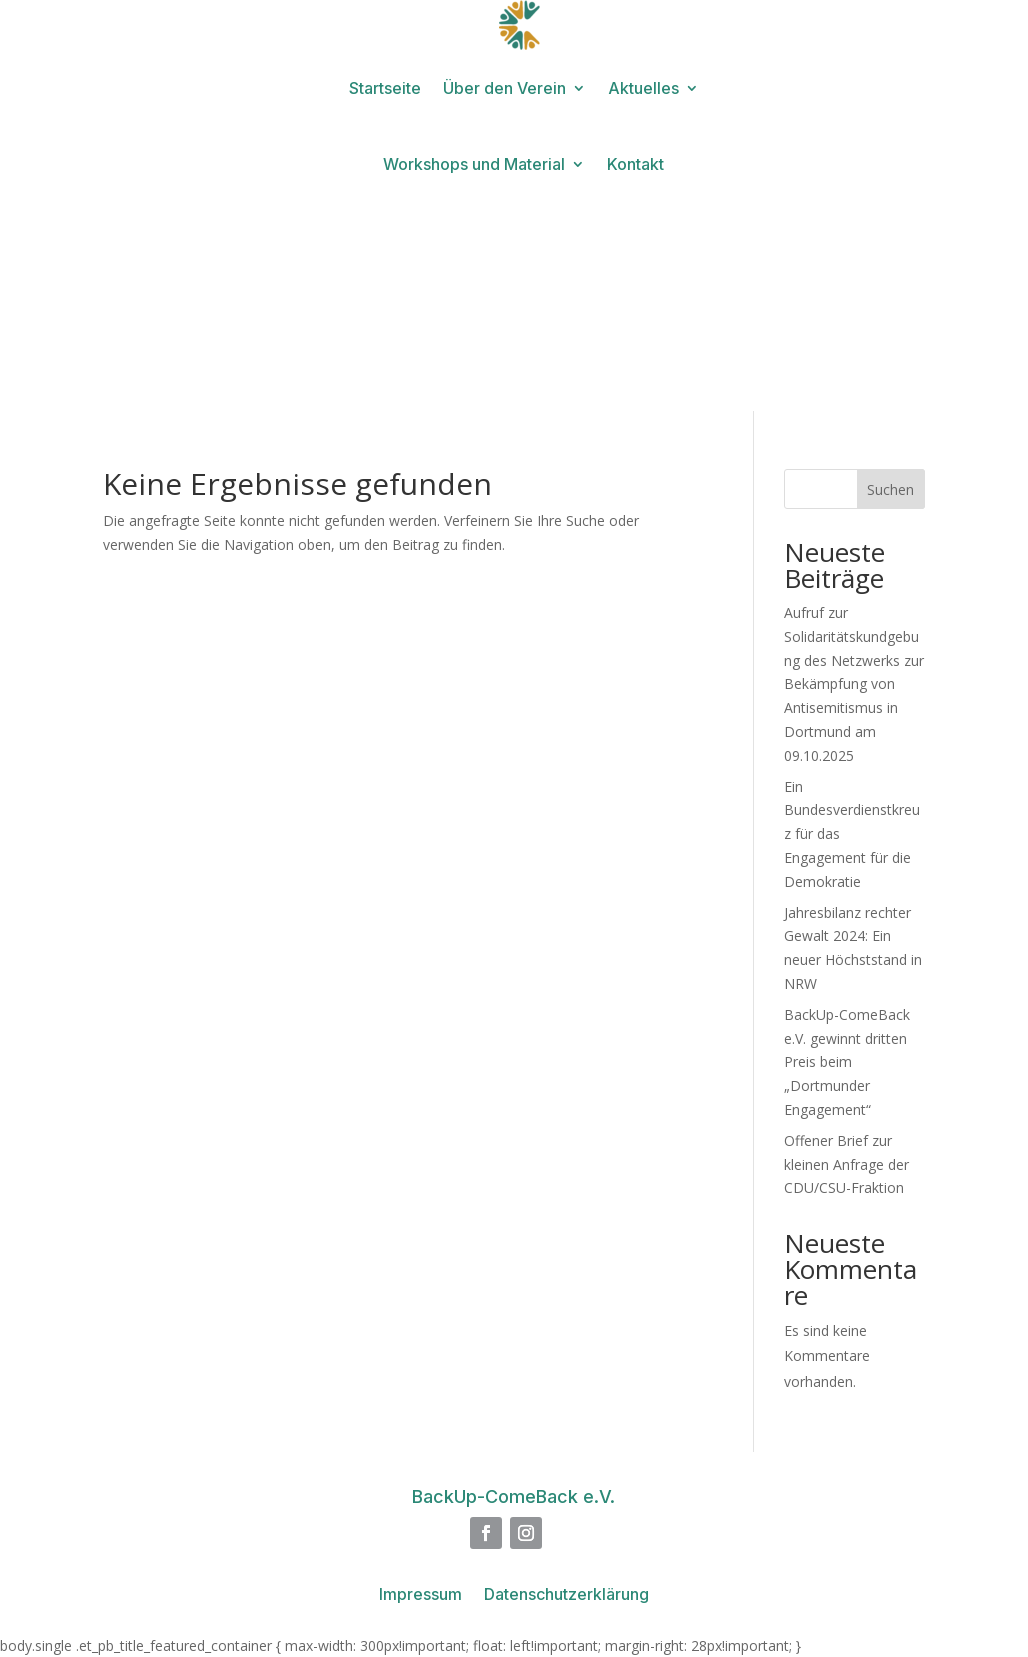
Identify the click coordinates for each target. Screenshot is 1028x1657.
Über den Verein (504, 88)
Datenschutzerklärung (566, 1595)
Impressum (420, 1595)
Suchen (890, 489)
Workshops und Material (474, 164)
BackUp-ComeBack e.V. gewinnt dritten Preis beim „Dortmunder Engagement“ (847, 1062)
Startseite (385, 88)
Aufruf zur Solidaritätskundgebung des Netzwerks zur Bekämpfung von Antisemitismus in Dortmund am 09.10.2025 (854, 684)
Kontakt (635, 164)
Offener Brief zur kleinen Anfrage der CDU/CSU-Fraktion (846, 1164)
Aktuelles (643, 88)
